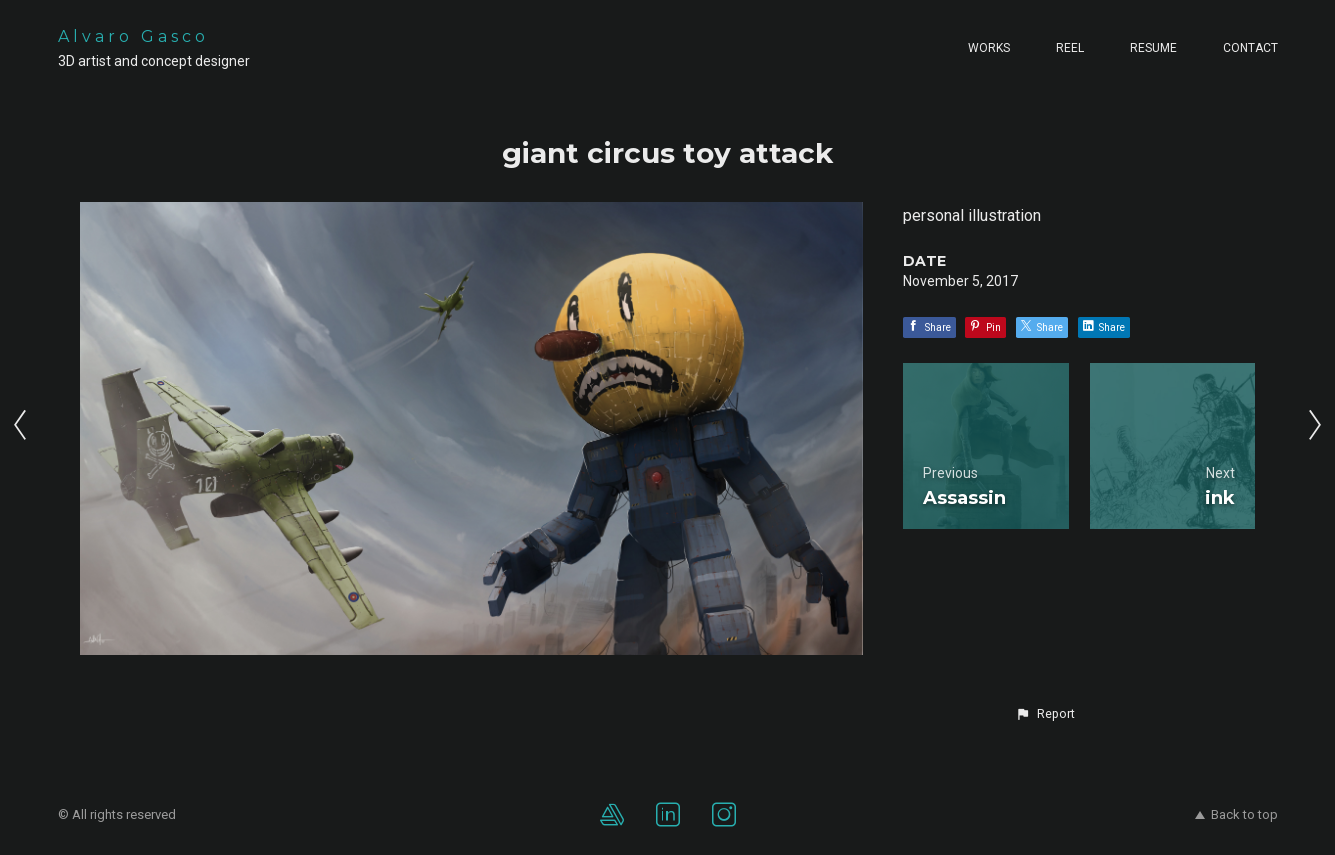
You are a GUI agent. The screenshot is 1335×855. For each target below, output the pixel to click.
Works (989, 48)
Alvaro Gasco (133, 36)
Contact (1250, 48)
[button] (1045, 714)
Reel (1070, 48)
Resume (1153, 48)
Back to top (1236, 814)
